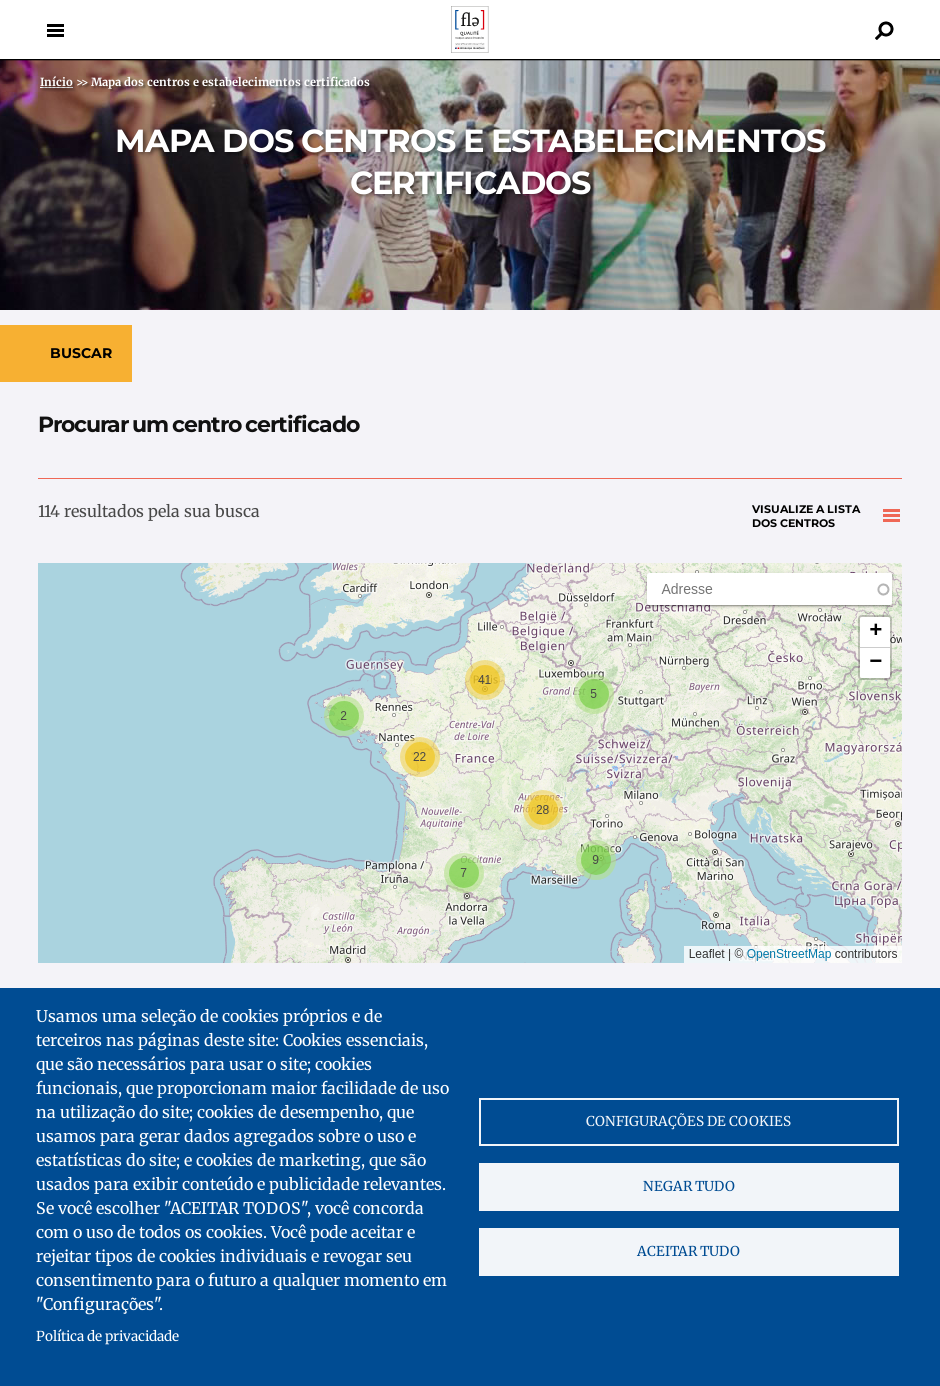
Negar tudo (689, 1186)
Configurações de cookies (688, 1121)
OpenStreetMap (789, 954)
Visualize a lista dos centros (806, 516)
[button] (594, 694)
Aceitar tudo (688, 1251)
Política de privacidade (107, 1336)
